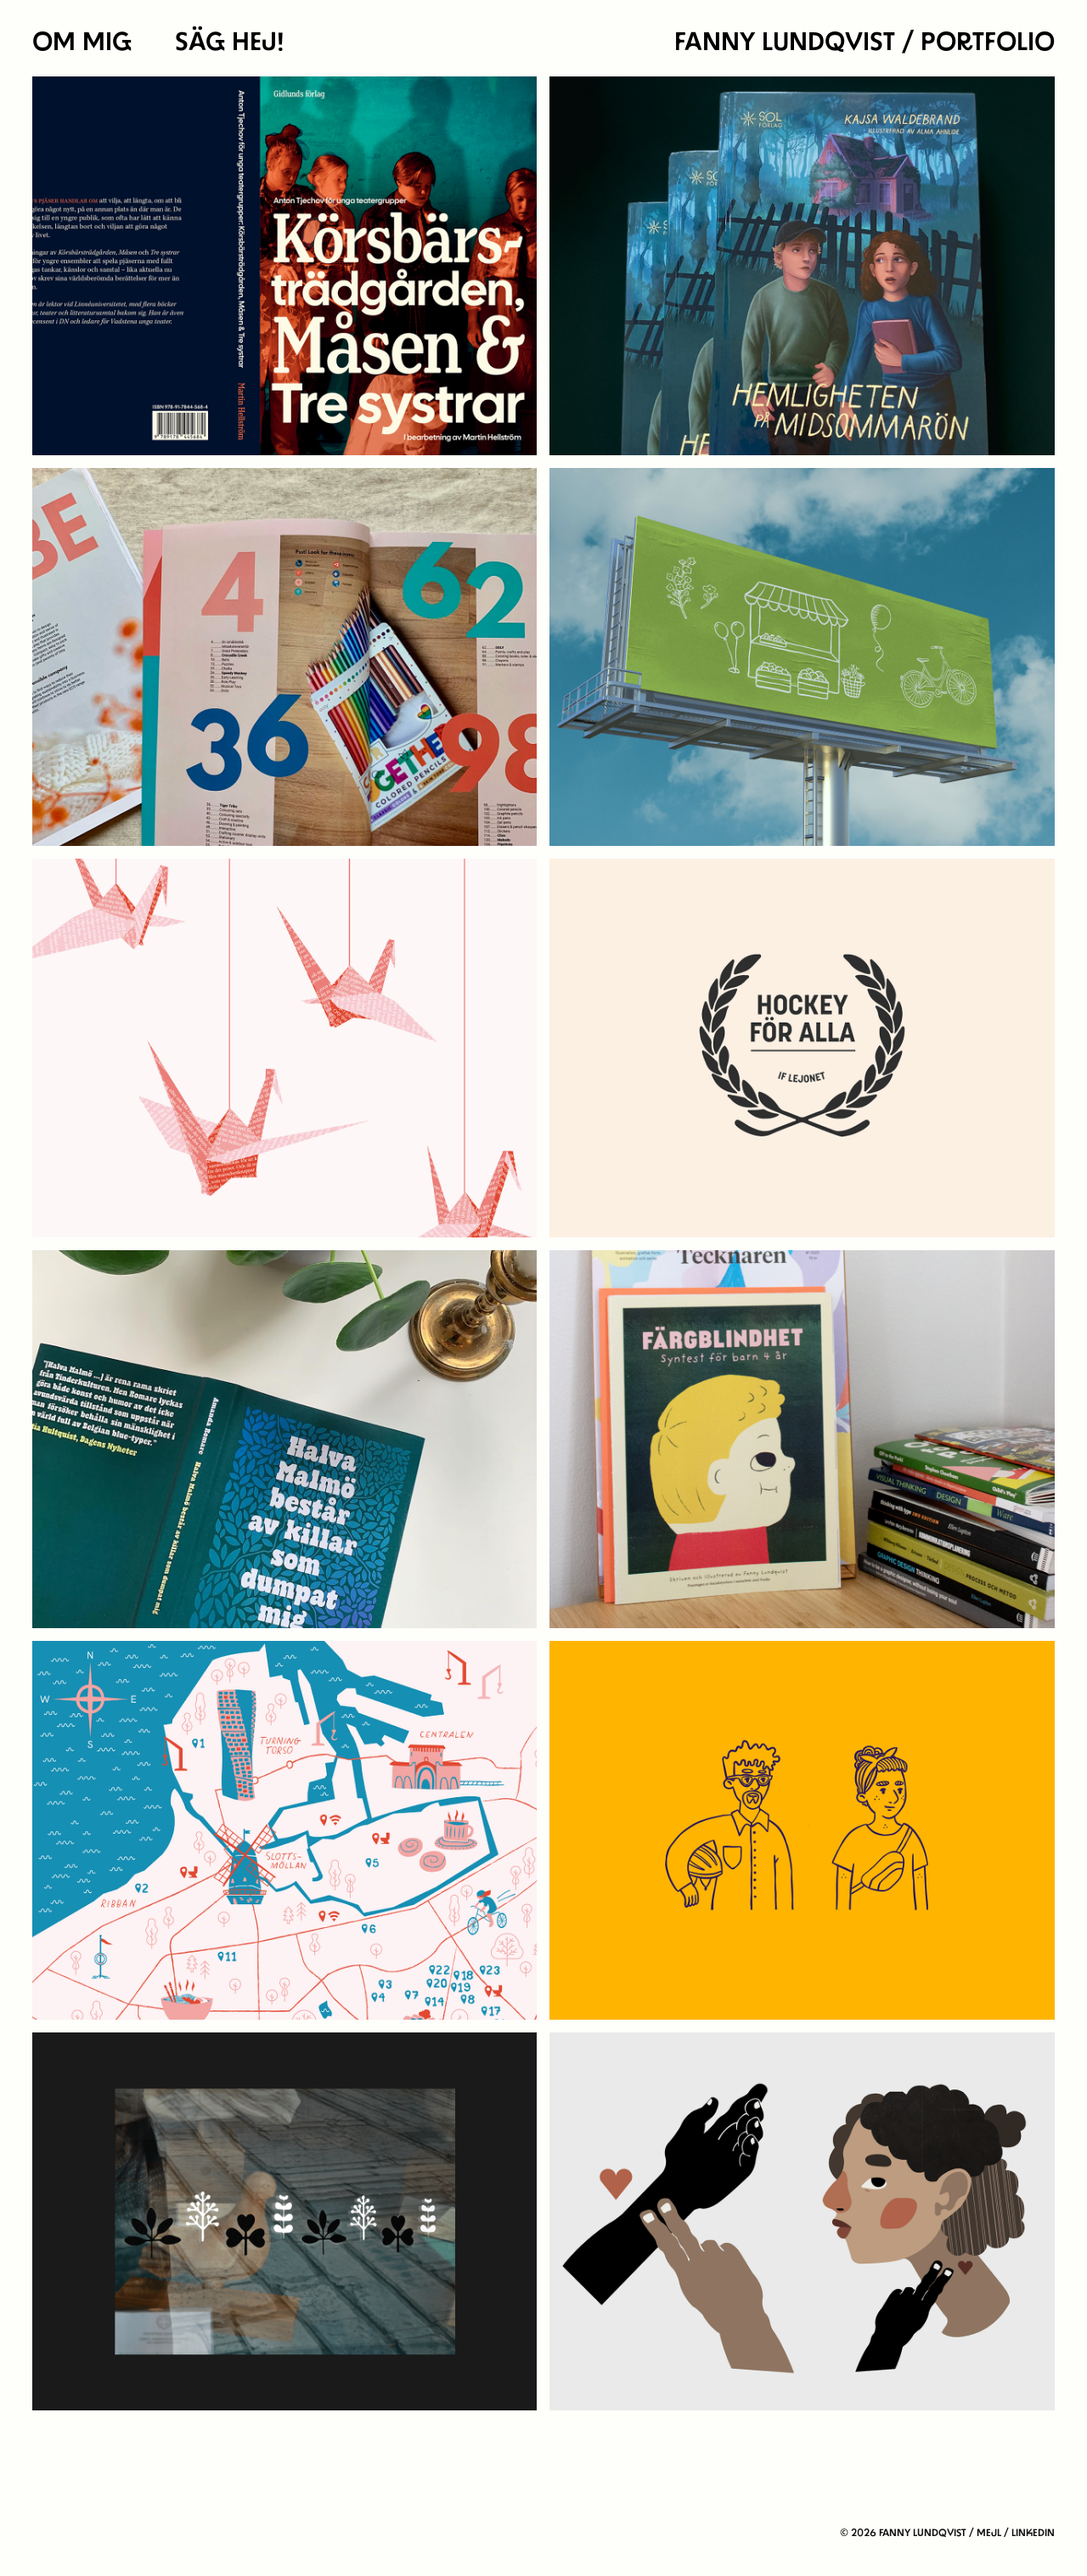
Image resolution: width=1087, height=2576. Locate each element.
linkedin (1033, 2533)
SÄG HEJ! (229, 42)
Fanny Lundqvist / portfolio (864, 42)
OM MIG (82, 42)
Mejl (989, 2533)
